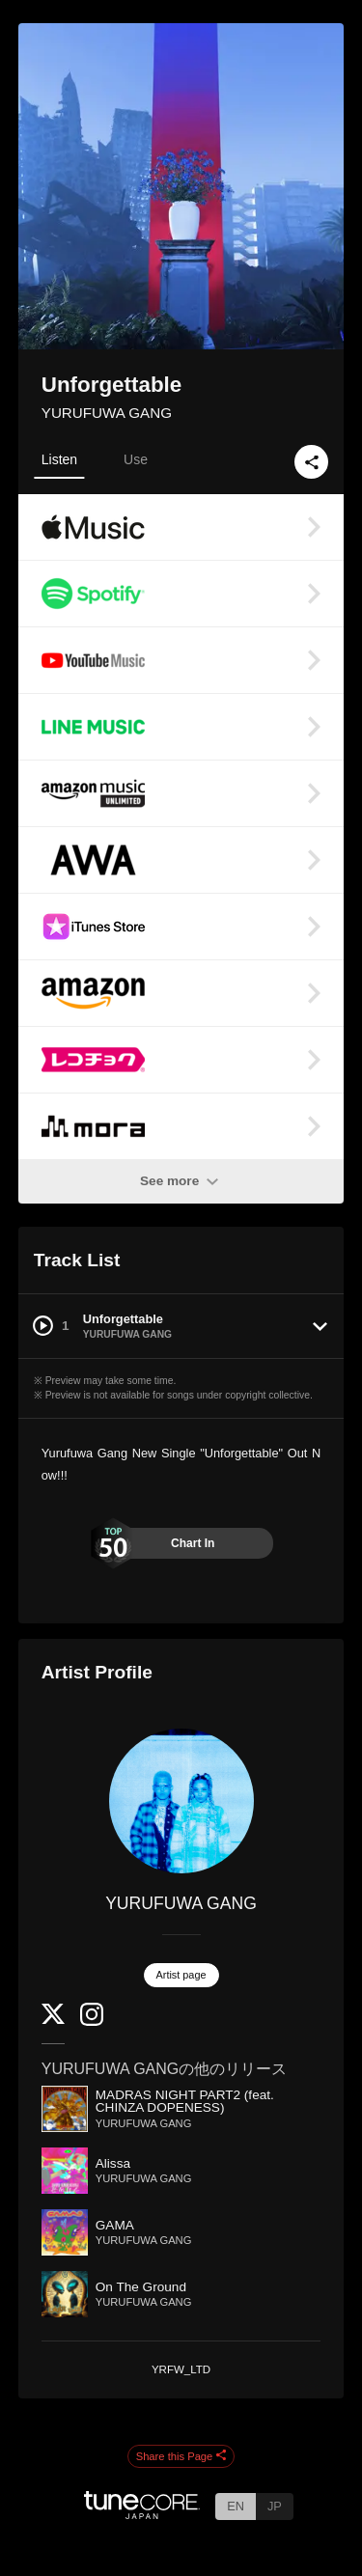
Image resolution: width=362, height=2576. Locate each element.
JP (274, 2506)
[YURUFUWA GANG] (181, 1801)
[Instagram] (91, 2021)
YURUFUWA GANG (107, 412)
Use (136, 459)
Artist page (181, 1974)
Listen (59, 459)
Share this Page (181, 2456)
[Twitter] (53, 2019)
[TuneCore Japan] (142, 2514)
